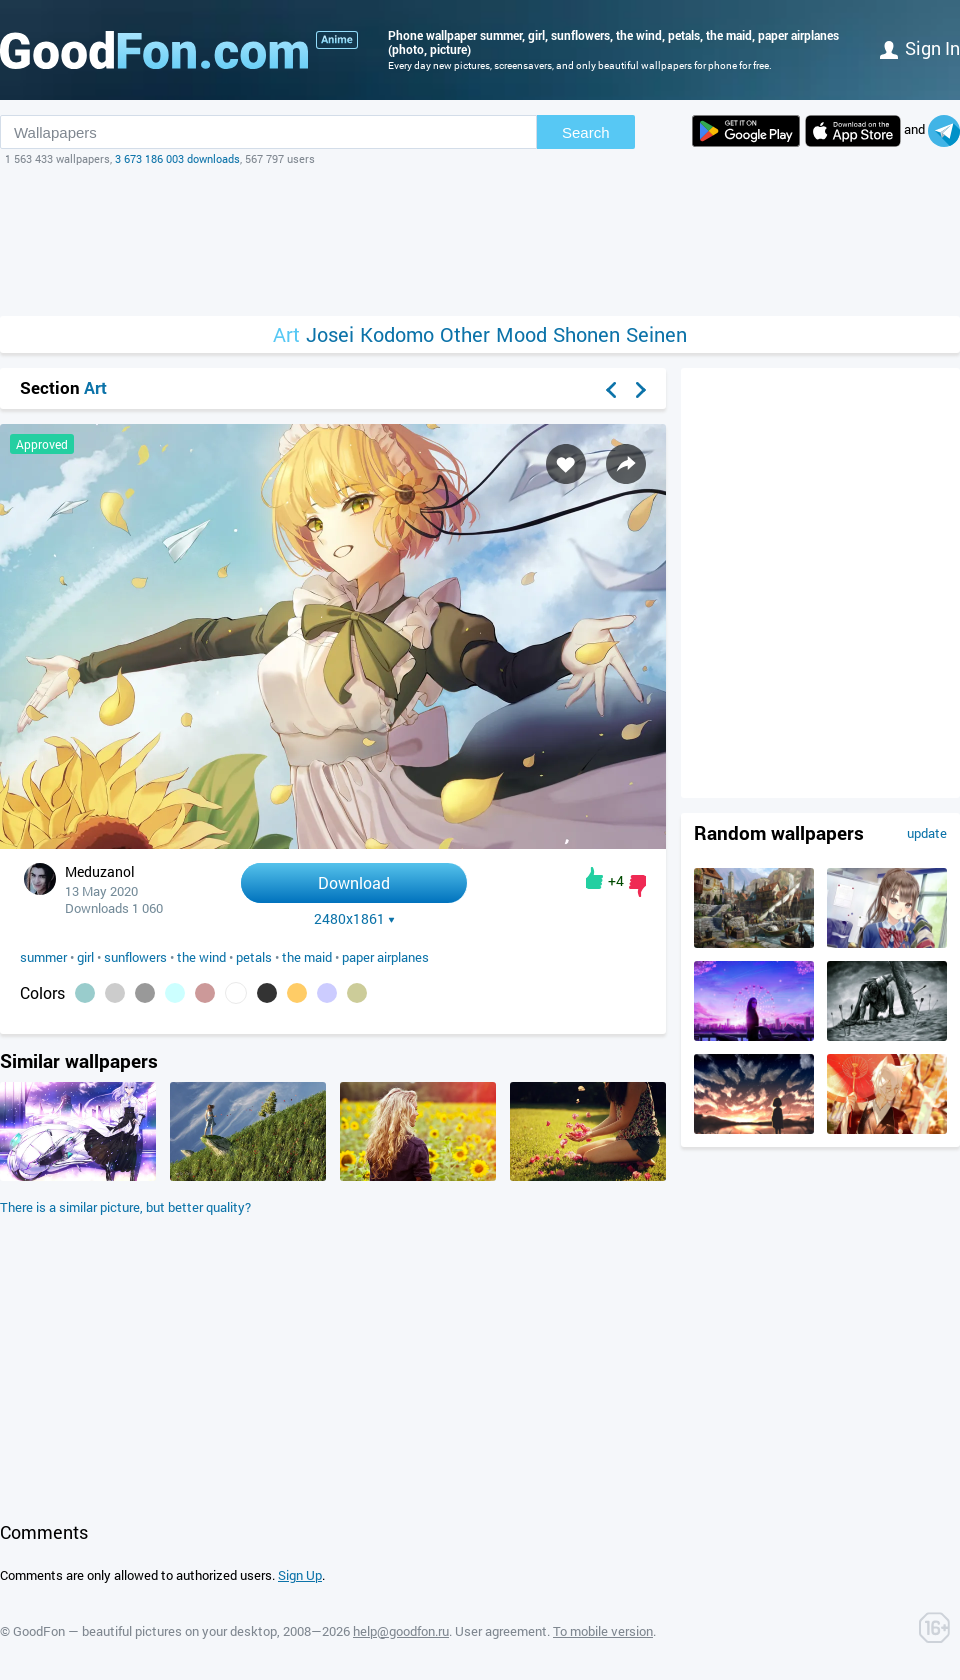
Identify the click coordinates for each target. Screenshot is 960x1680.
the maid (307, 957)
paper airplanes (385, 957)
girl (85, 957)
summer (43, 957)
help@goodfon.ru (401, 1631)
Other (465, 334)
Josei (330, 334)
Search (586, 132)
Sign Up (300, 1575)
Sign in (920, 48)
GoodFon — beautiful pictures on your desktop (145, 1631)
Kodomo (397, 334)
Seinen (656, 334)
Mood (521, 334)
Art (286, 334)
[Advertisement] (480, 241)
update (927, 833)
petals (254, 957)
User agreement (501, 1631)
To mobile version (603, 1631)
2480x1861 (354, 919)
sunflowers (135, 957)
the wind (201, 957)
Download (354, 882)
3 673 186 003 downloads (177, 158)
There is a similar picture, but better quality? (125, 1207)
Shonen (586, 334)
